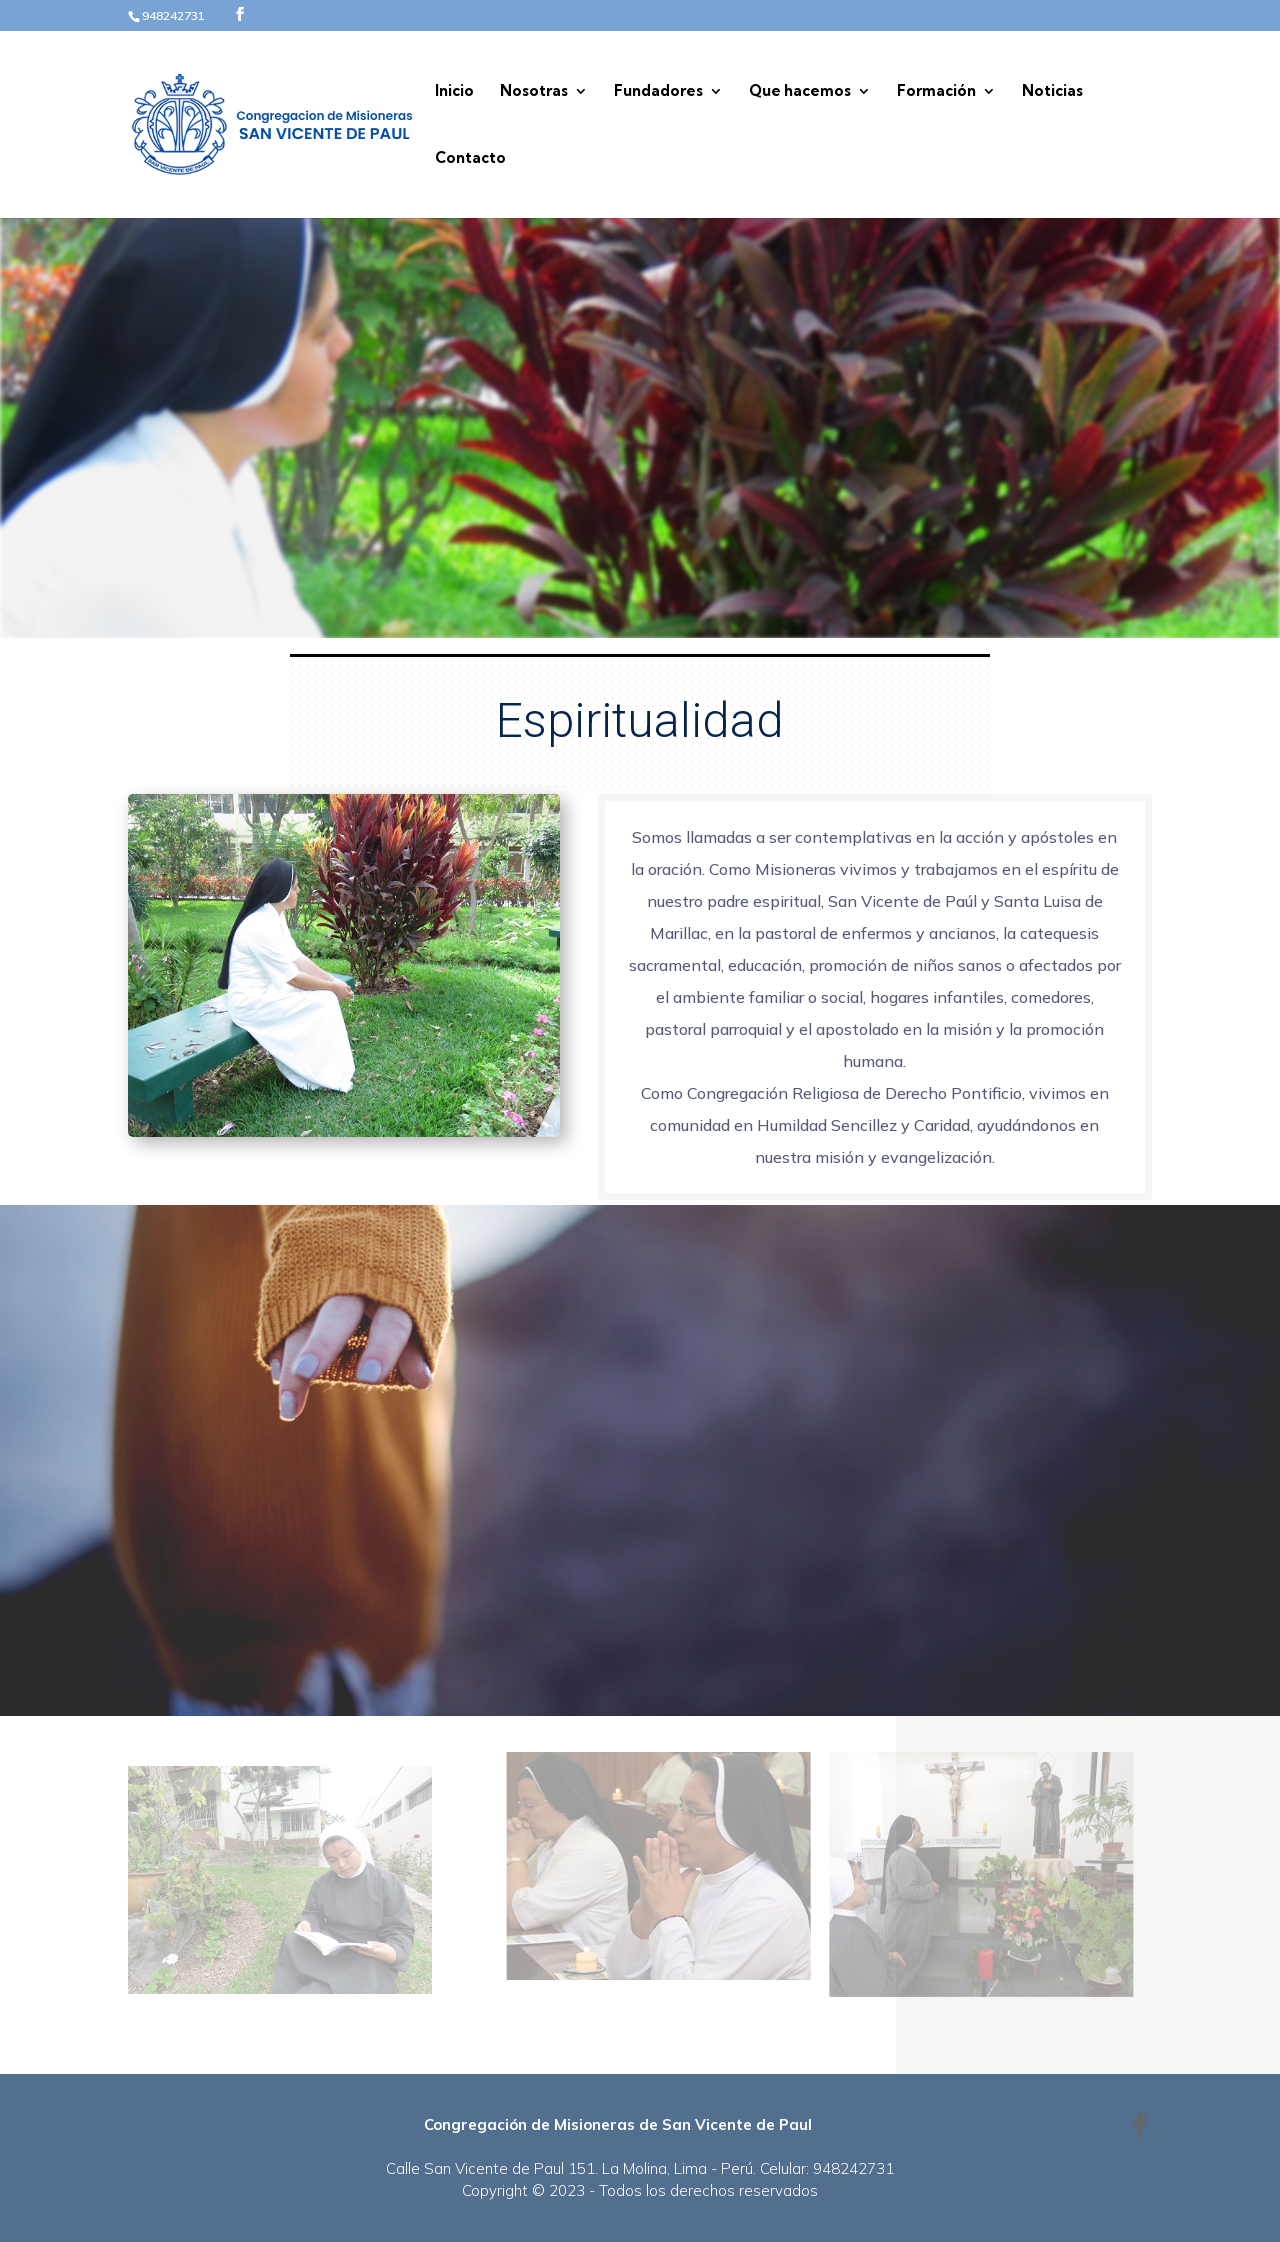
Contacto (470, 159)
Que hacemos (800, 92)
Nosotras (534, 92)
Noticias (1052, 92)
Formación (936, 92)
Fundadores (658, 92)
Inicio (454, 92)
